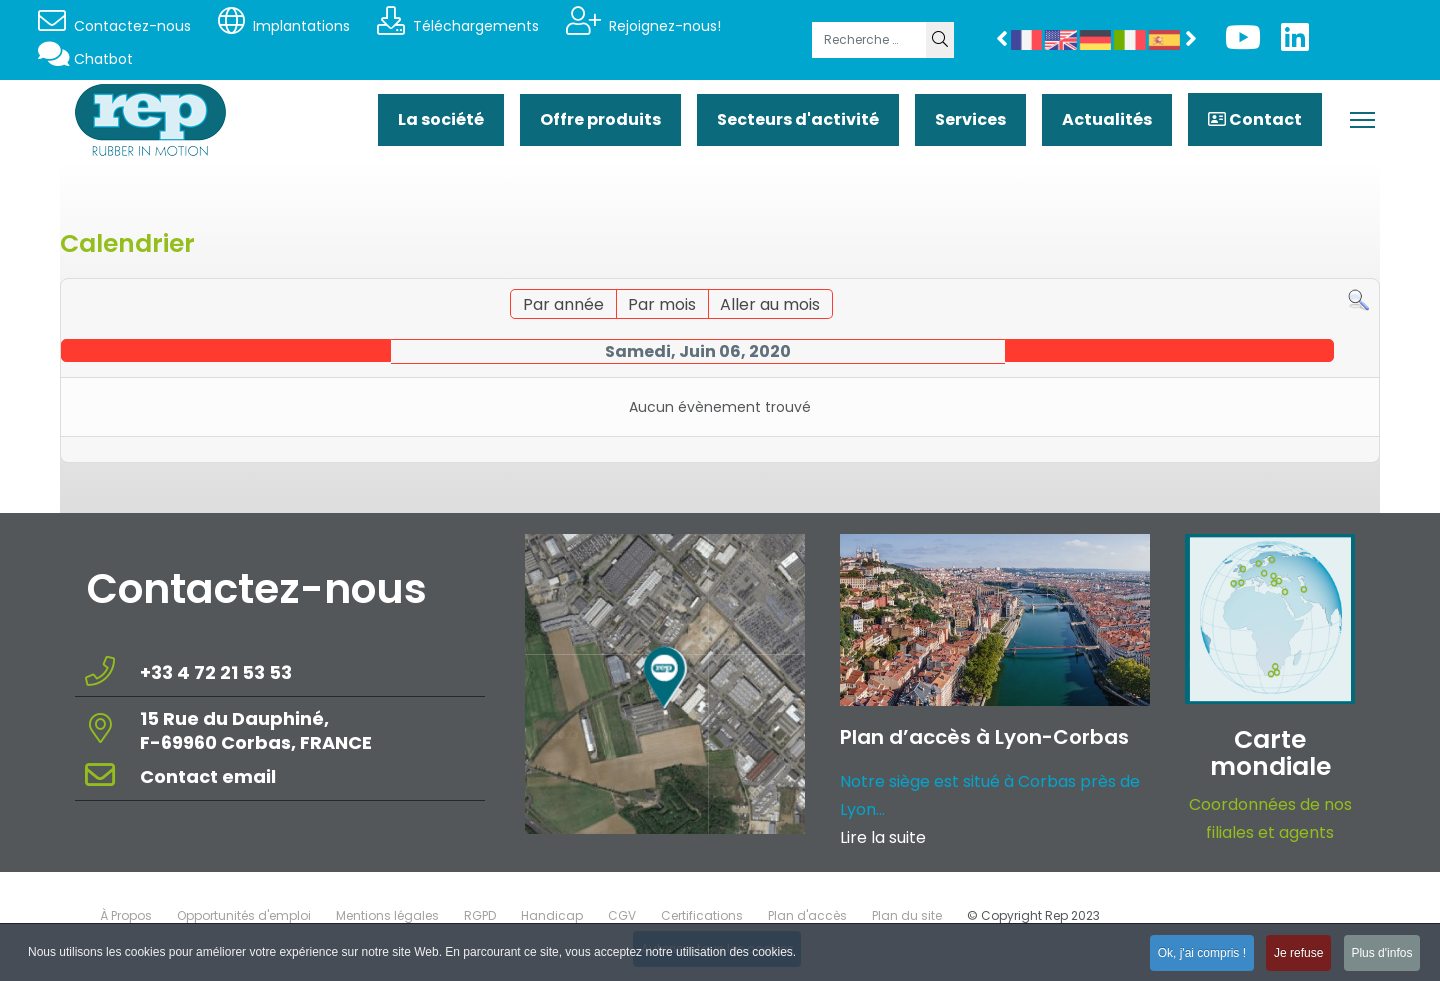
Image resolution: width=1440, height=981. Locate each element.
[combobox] (869, 40)
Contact (1255, 119)
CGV (622, 915)
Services (970, 119)
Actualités (1107, 119)
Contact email (210, 776)
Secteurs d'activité (798, 119)
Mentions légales (387, 915)
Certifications (702, 915)
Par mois (662, 304)
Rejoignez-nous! (643, 26)
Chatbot (85, 59)
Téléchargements (458, 26)
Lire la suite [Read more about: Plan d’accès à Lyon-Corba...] (883, 837)
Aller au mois (770, 304)
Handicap (552, 915)
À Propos (126, 915)
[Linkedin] (1295, 43)
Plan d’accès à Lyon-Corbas (984, 737)
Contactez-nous (114, 26)
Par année (563, 304)
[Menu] (1362, 120)
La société (441, 119)
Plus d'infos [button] (1381, 955)
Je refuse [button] (1296, 955)
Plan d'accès (807, 915)
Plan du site (907, 915)
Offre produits (600, 119)
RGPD (480, 915)
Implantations (284, 26)
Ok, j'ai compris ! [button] (1199, 955)
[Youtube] (1243, 43)
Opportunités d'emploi (244, 915)
